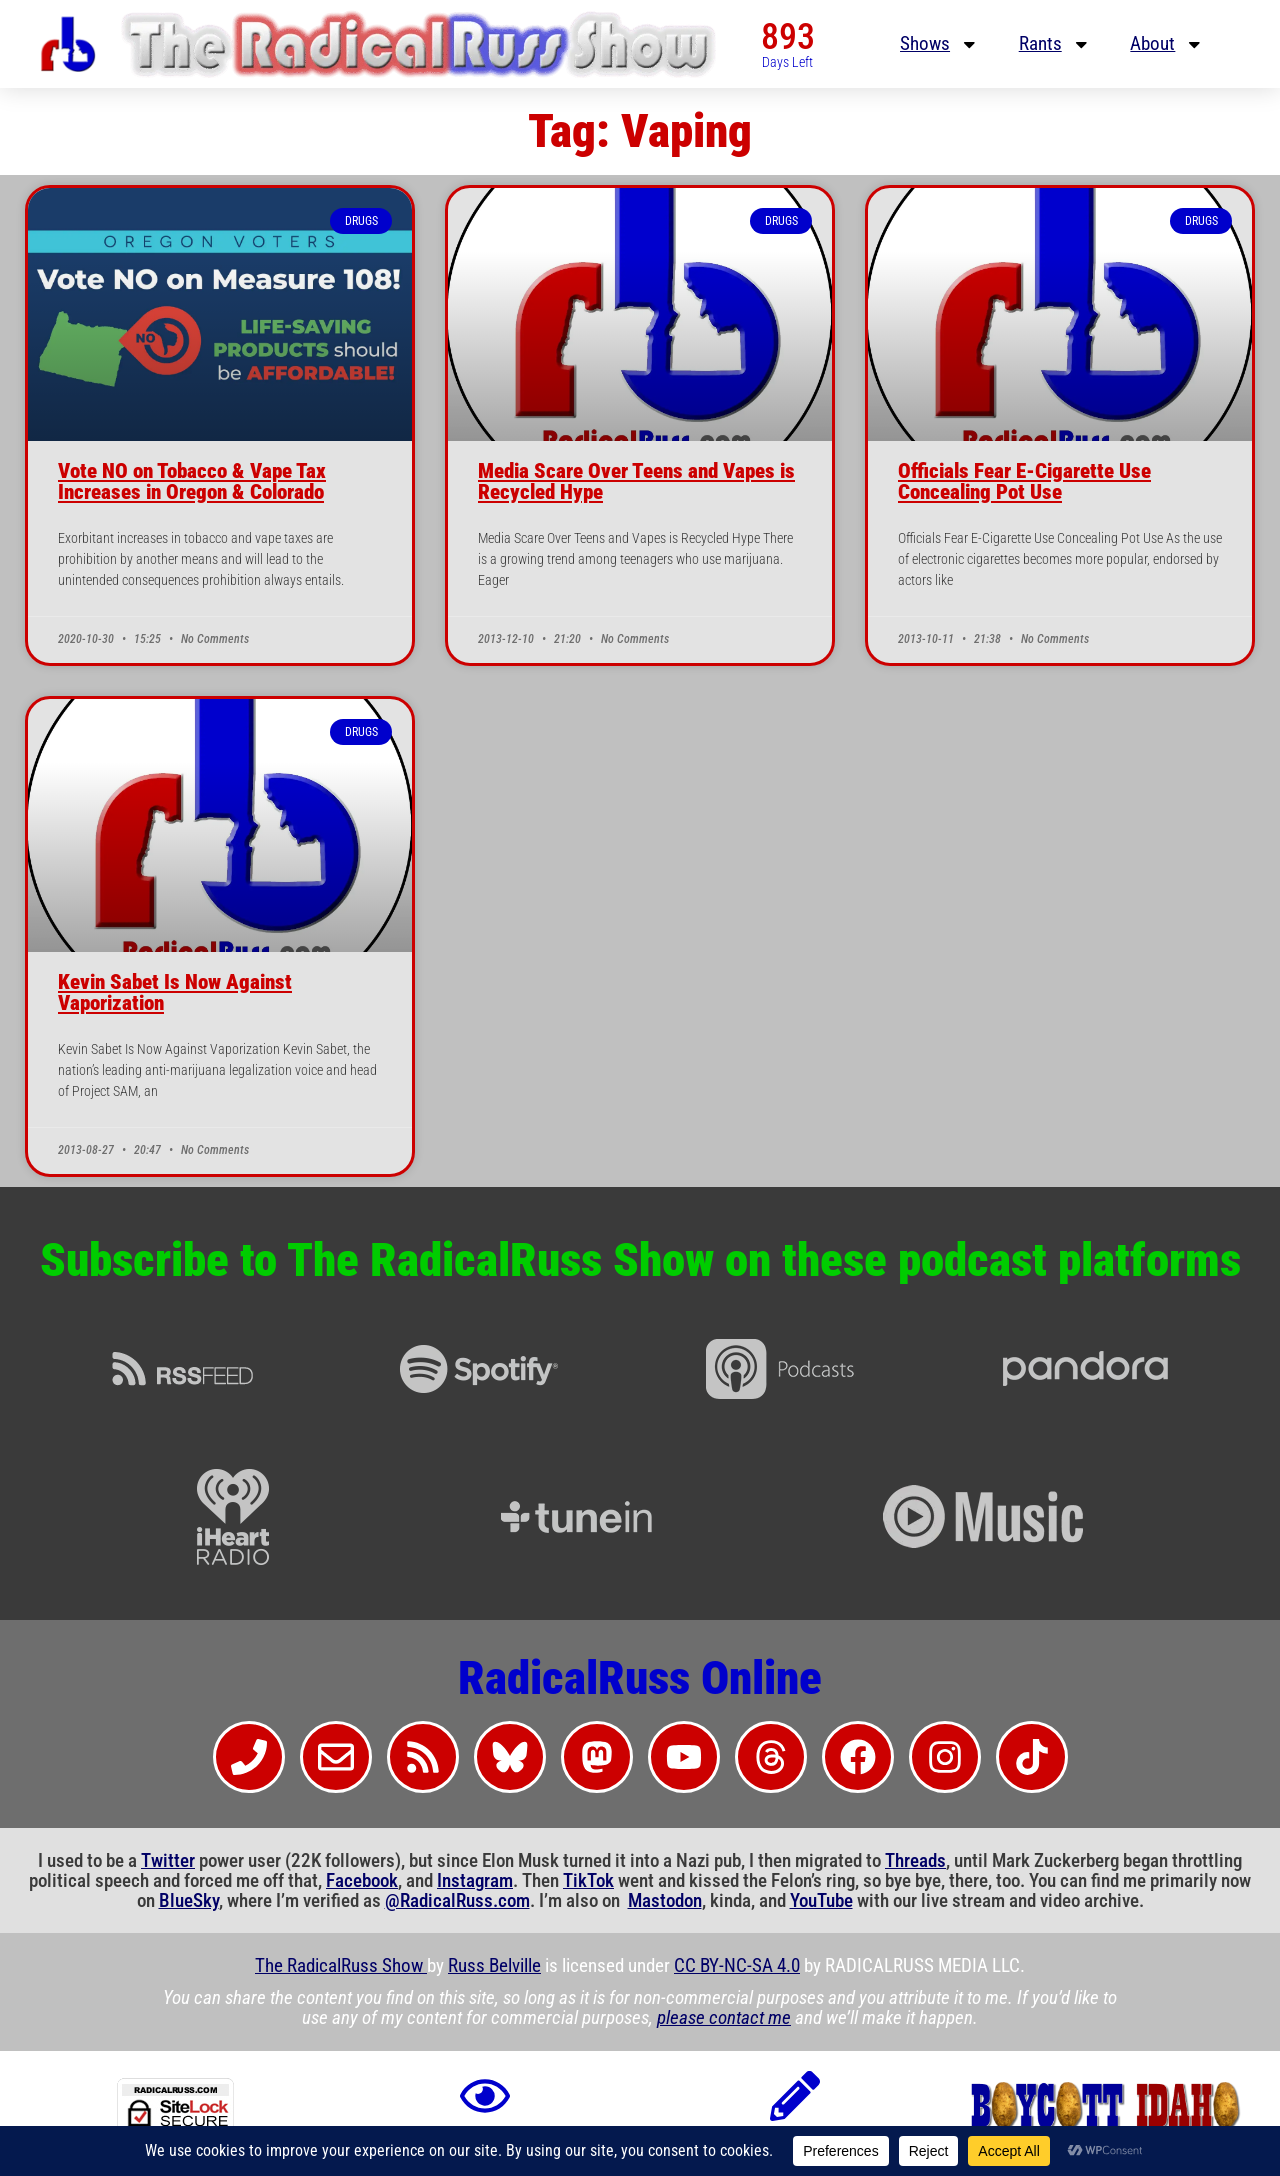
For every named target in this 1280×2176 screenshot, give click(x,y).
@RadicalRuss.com (457, 1901)
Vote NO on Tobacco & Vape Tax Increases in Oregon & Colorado (192, 481)
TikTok (588, 1881)
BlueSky (189, 1901)
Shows (939, 44)
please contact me (724, 2018)
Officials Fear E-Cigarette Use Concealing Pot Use (1024, 481)
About (1167, 44)
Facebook (362, 1881)
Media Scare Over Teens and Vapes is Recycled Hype (636, 481)
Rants (1055, 44)
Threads (915, 1861)
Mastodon (665, 1901)
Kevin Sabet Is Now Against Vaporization (175, 992)
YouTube (821, 1901)
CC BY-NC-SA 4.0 (737, 1966)
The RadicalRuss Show (341, 1966)
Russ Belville (494, 1966)
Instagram (475, 1881)
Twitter (168, 1861)
